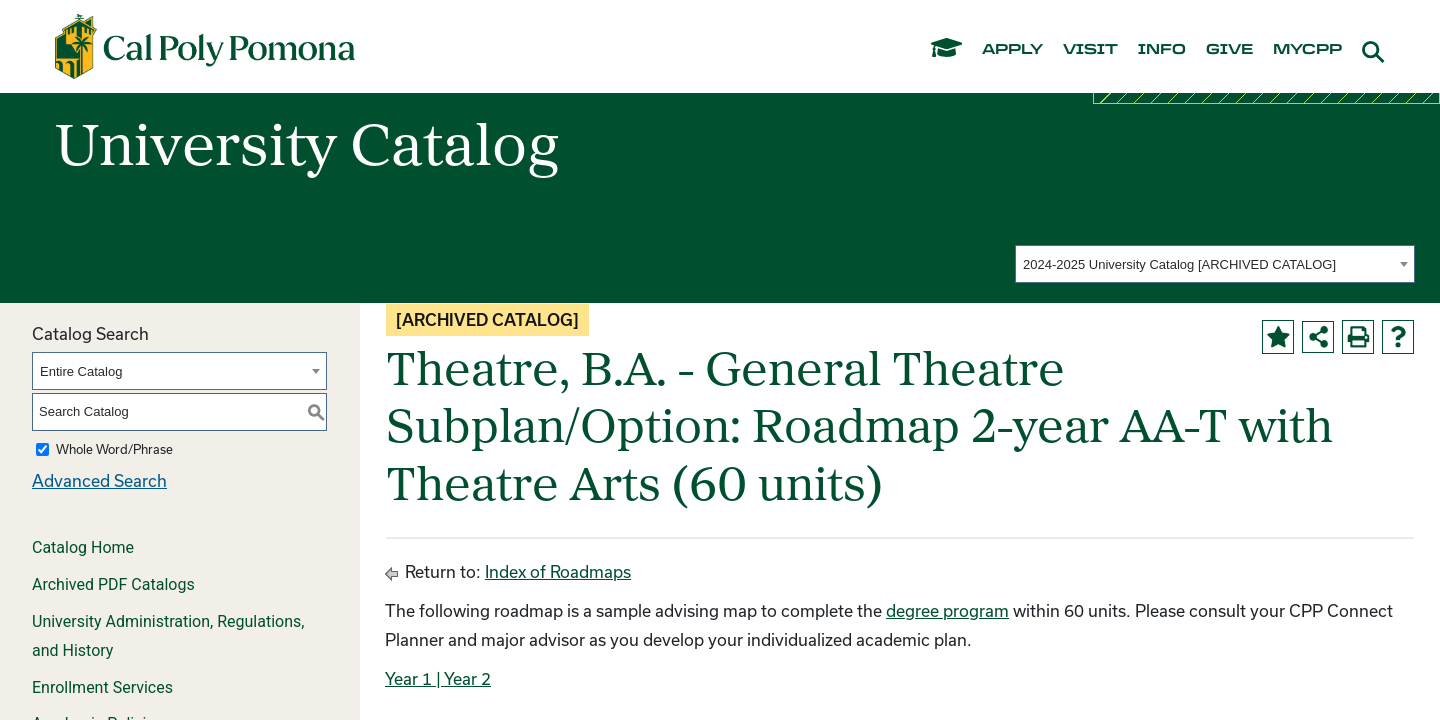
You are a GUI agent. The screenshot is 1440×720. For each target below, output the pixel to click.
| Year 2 (461, 678)
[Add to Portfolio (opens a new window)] (1278, 337)
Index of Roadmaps (558, 571)
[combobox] (1215, 264)
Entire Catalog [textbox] (81, 371)
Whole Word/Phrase (114, 449)
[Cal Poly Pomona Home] (205, 47)
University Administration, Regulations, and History (168, 636)
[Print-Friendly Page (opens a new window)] (1358, 337)
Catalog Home (83, 547)
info (1162, 50)
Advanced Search (99, 480)
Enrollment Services (102, 687)
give (1229, 50)
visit (1090, 50)
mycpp (1307, 50)
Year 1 (408, 678)
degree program (947, 610)
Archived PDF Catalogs (113, 584)
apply (1012, 50)
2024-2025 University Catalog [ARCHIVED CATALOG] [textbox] (1179, 264)
